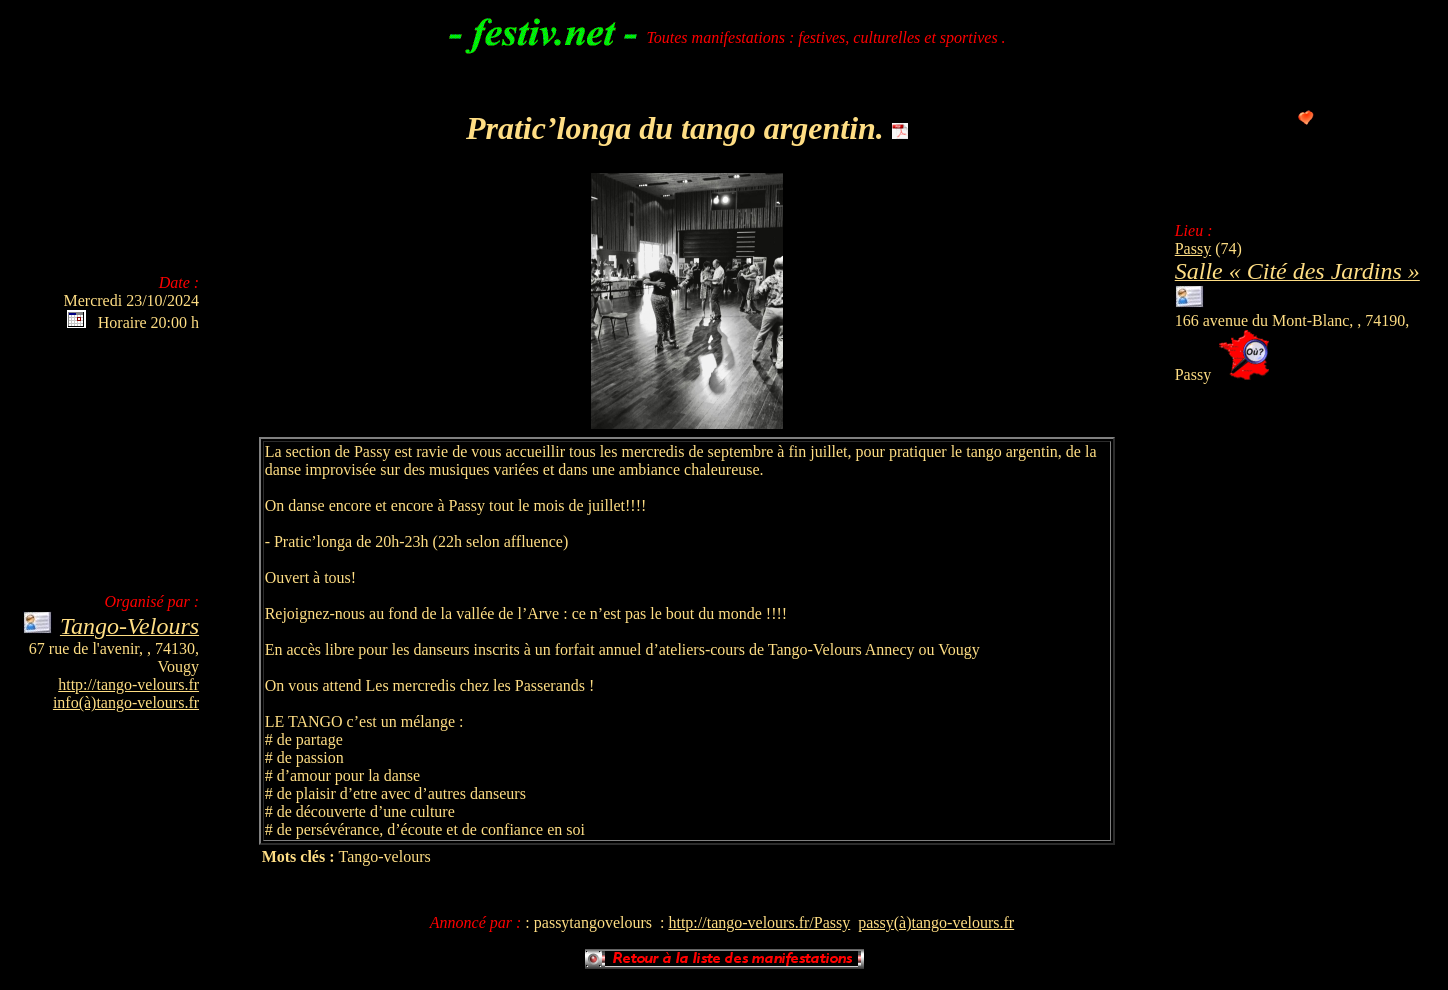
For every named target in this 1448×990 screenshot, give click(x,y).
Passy (1193, 248)
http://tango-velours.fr (128, 684)
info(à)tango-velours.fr (126, 702)
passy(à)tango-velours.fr (936, 922)
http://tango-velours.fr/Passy (759, 922)
